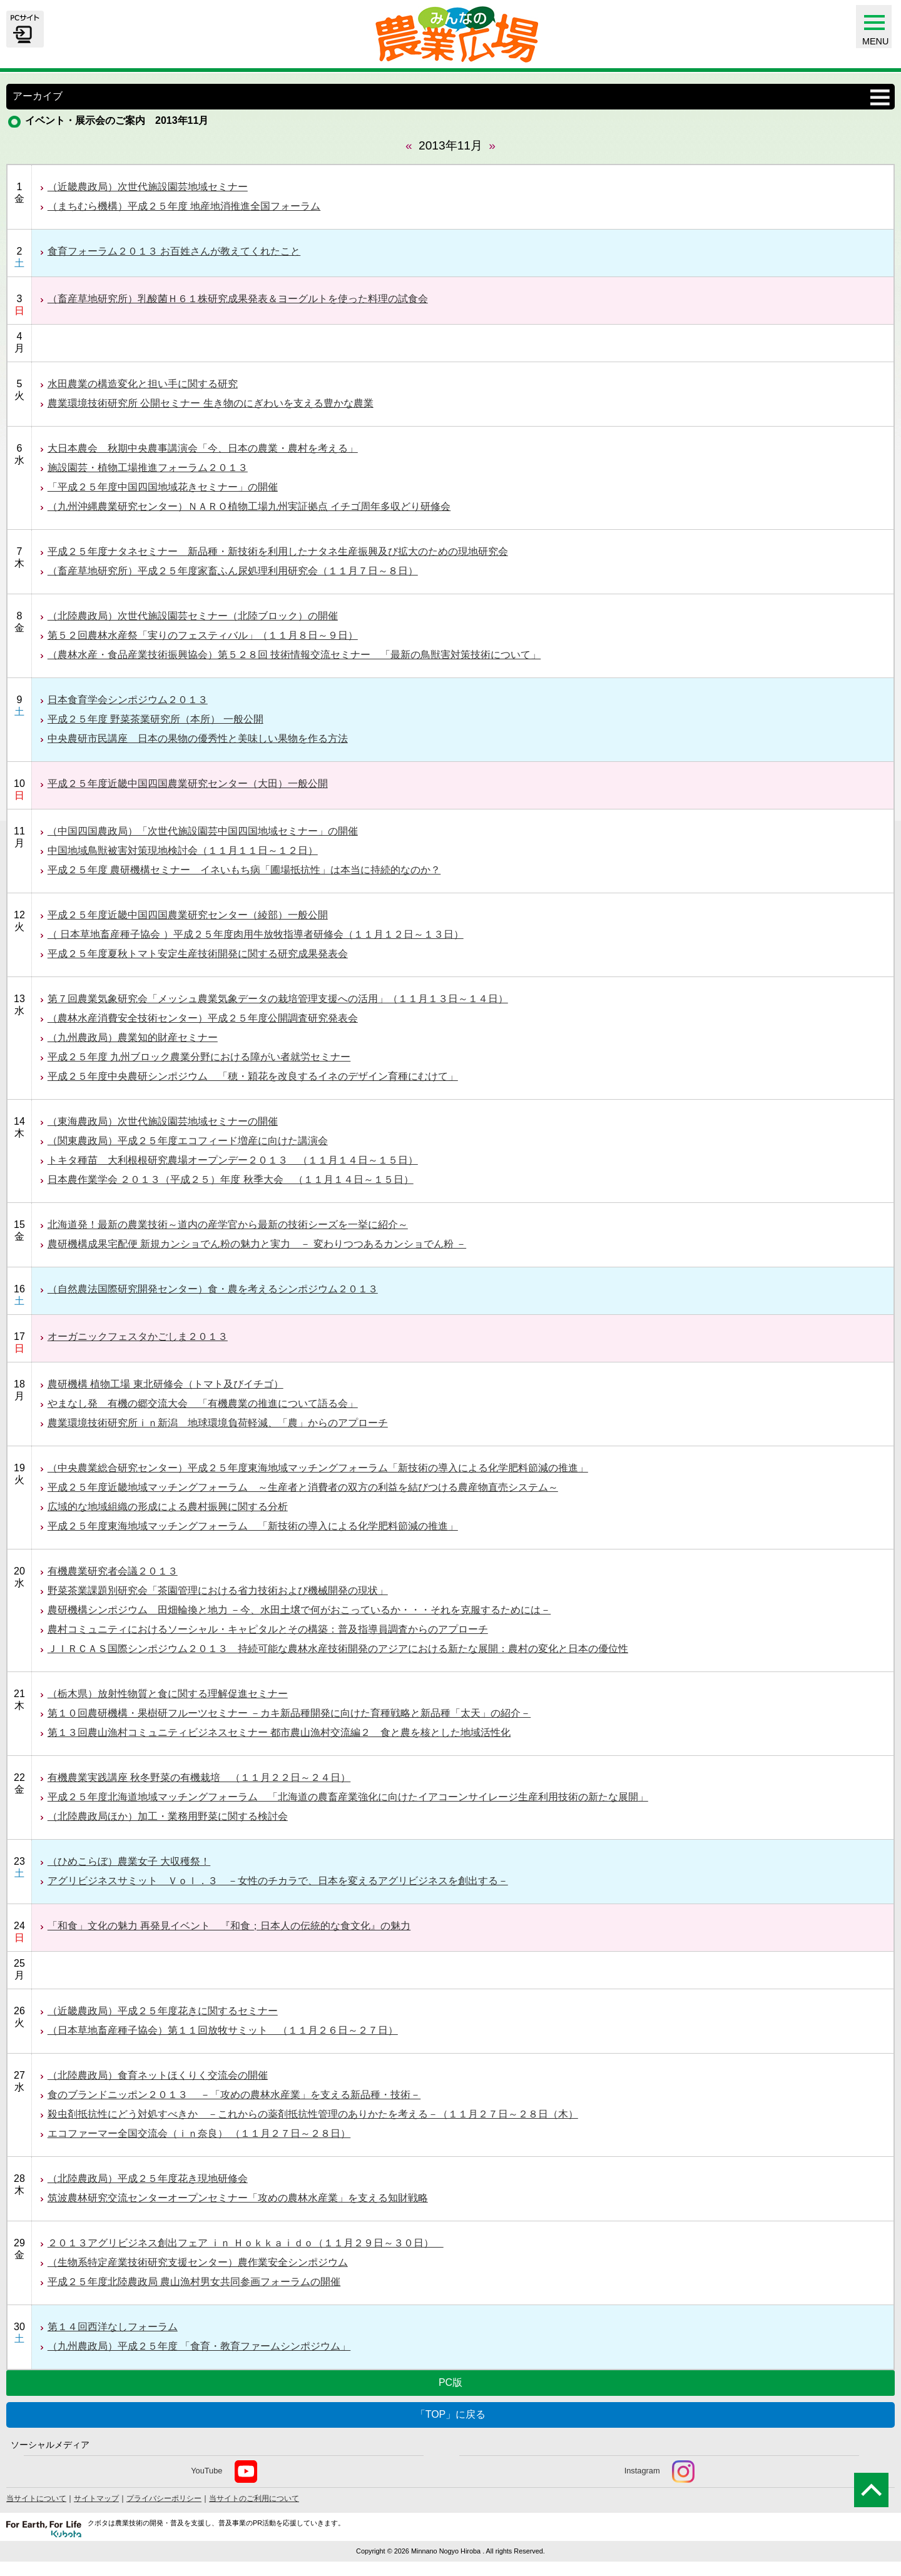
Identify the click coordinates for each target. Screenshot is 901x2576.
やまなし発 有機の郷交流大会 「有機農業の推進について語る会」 (203, 1403)
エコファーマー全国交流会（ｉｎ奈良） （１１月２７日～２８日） (199, 2133)
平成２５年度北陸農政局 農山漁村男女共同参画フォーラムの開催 (194, 2281)
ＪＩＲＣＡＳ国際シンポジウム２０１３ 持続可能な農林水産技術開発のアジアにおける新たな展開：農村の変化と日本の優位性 (338, 1648)
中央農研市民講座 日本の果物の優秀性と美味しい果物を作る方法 (198, 738)
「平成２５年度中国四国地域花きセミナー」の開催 (163, 487)
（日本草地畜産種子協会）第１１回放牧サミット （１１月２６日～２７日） (223, 2030)
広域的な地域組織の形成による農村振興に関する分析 (168, 1506)
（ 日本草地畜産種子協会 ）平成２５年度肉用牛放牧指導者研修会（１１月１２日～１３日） (256, 934)
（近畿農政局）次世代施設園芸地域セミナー (148, 186)
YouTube (224, 2471)
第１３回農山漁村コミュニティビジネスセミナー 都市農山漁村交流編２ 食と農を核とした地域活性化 (279, 1732)
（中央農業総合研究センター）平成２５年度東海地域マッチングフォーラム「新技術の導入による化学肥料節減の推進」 (318, 1468)
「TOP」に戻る (450, 2414)
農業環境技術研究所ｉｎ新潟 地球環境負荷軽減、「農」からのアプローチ (218, 1422)
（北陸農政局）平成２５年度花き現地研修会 (148, 2178)
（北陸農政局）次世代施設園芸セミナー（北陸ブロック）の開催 (193, 616)
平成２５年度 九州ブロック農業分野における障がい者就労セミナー (199, 1057)
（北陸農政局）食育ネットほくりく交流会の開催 (158, 2075)
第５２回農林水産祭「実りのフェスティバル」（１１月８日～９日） (203, 635)
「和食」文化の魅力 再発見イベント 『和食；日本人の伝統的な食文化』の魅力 (229, 1925)
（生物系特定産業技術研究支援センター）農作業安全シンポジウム (198, 2262)
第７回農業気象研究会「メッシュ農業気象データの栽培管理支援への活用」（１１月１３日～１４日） (278, 998)
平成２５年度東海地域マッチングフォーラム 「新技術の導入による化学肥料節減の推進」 (253, 1526)
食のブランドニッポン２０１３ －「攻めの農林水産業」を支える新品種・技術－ (234, 2094)
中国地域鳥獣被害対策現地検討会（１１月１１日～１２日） (183, 850)
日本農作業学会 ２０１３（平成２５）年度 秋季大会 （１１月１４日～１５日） (231, 1179)
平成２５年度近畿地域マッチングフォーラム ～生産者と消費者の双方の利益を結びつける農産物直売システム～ (303, 1487)
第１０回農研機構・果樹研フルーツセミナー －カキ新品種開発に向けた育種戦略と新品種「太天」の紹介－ (289, 1713)
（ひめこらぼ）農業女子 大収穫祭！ (129, 1861)
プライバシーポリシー (163, 2498)
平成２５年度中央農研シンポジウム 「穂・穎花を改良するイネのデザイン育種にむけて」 (253, 1076)
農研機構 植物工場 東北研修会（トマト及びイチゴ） (165, 1384)
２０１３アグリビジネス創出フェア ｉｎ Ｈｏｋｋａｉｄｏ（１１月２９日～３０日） (246, 2243)
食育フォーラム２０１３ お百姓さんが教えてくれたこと (174, 251)
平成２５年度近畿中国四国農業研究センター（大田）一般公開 (188, 783)
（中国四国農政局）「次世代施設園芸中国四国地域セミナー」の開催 (203, 831)
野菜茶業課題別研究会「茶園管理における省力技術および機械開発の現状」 (218, 1590)
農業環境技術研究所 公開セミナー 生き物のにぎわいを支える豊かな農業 (211, 403)
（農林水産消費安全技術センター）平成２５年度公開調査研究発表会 (203, 1018)
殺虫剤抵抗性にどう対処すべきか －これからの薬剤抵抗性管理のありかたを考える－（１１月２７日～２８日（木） (313, 2114)
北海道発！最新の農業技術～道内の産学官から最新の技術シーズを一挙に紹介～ (228, 1224)
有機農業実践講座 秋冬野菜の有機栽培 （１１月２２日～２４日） (199, 1777)
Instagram (659, 2471)
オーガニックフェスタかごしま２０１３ (138, 1336)
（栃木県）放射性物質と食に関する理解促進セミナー (168, 1693)
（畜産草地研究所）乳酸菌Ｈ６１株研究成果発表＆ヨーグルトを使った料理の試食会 (238, 298)
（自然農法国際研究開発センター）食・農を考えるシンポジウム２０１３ (213, 1289)
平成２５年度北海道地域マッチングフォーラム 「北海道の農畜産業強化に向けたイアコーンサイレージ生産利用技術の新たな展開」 (348, 1797)
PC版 (450, 2382)
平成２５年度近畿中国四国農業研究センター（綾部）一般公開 (188, 915)
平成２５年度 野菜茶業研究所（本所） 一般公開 (155, 719)
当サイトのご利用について (254, 2498)
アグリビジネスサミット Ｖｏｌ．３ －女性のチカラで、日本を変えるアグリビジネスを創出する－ (278, 1880)
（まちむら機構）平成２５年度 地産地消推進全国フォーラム (184, 206)
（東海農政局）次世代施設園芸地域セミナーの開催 (163, 1121)
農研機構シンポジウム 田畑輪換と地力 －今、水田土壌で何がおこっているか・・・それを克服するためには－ (299, 1610)
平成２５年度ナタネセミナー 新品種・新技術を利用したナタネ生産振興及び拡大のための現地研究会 (278, 551)
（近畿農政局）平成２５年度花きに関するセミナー (163, 2011)
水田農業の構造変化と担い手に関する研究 (143, 383)
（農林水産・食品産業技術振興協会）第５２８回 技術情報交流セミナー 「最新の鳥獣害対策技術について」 (294, 654)
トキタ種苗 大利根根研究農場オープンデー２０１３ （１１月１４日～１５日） (233, 1160)
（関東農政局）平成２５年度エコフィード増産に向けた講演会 (188, 1140)
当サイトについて (36, 2498)
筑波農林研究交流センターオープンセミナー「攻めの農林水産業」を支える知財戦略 (238, 2198)
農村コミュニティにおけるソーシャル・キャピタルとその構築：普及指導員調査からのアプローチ (268, 1629)
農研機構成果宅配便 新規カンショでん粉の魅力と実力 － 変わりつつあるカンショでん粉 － (257, 1244)
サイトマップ (96, 2498)
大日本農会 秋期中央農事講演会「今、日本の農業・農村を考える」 (203, 448)
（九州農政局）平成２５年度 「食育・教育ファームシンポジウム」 (199, 2346)
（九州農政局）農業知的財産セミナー (133, 1037)
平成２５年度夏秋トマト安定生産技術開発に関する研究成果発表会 (198, 953)
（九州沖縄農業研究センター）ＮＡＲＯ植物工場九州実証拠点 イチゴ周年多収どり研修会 (249, 506)
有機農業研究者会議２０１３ (113, 1571)
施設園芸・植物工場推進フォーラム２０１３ (148, 467)
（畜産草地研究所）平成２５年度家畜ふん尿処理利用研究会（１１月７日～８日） (233, 570)
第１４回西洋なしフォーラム (113, 2326)
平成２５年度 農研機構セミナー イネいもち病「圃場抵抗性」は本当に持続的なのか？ (244, 870)
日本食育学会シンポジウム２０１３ (128, 699)
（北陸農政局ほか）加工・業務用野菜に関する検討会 (168, 1816)
